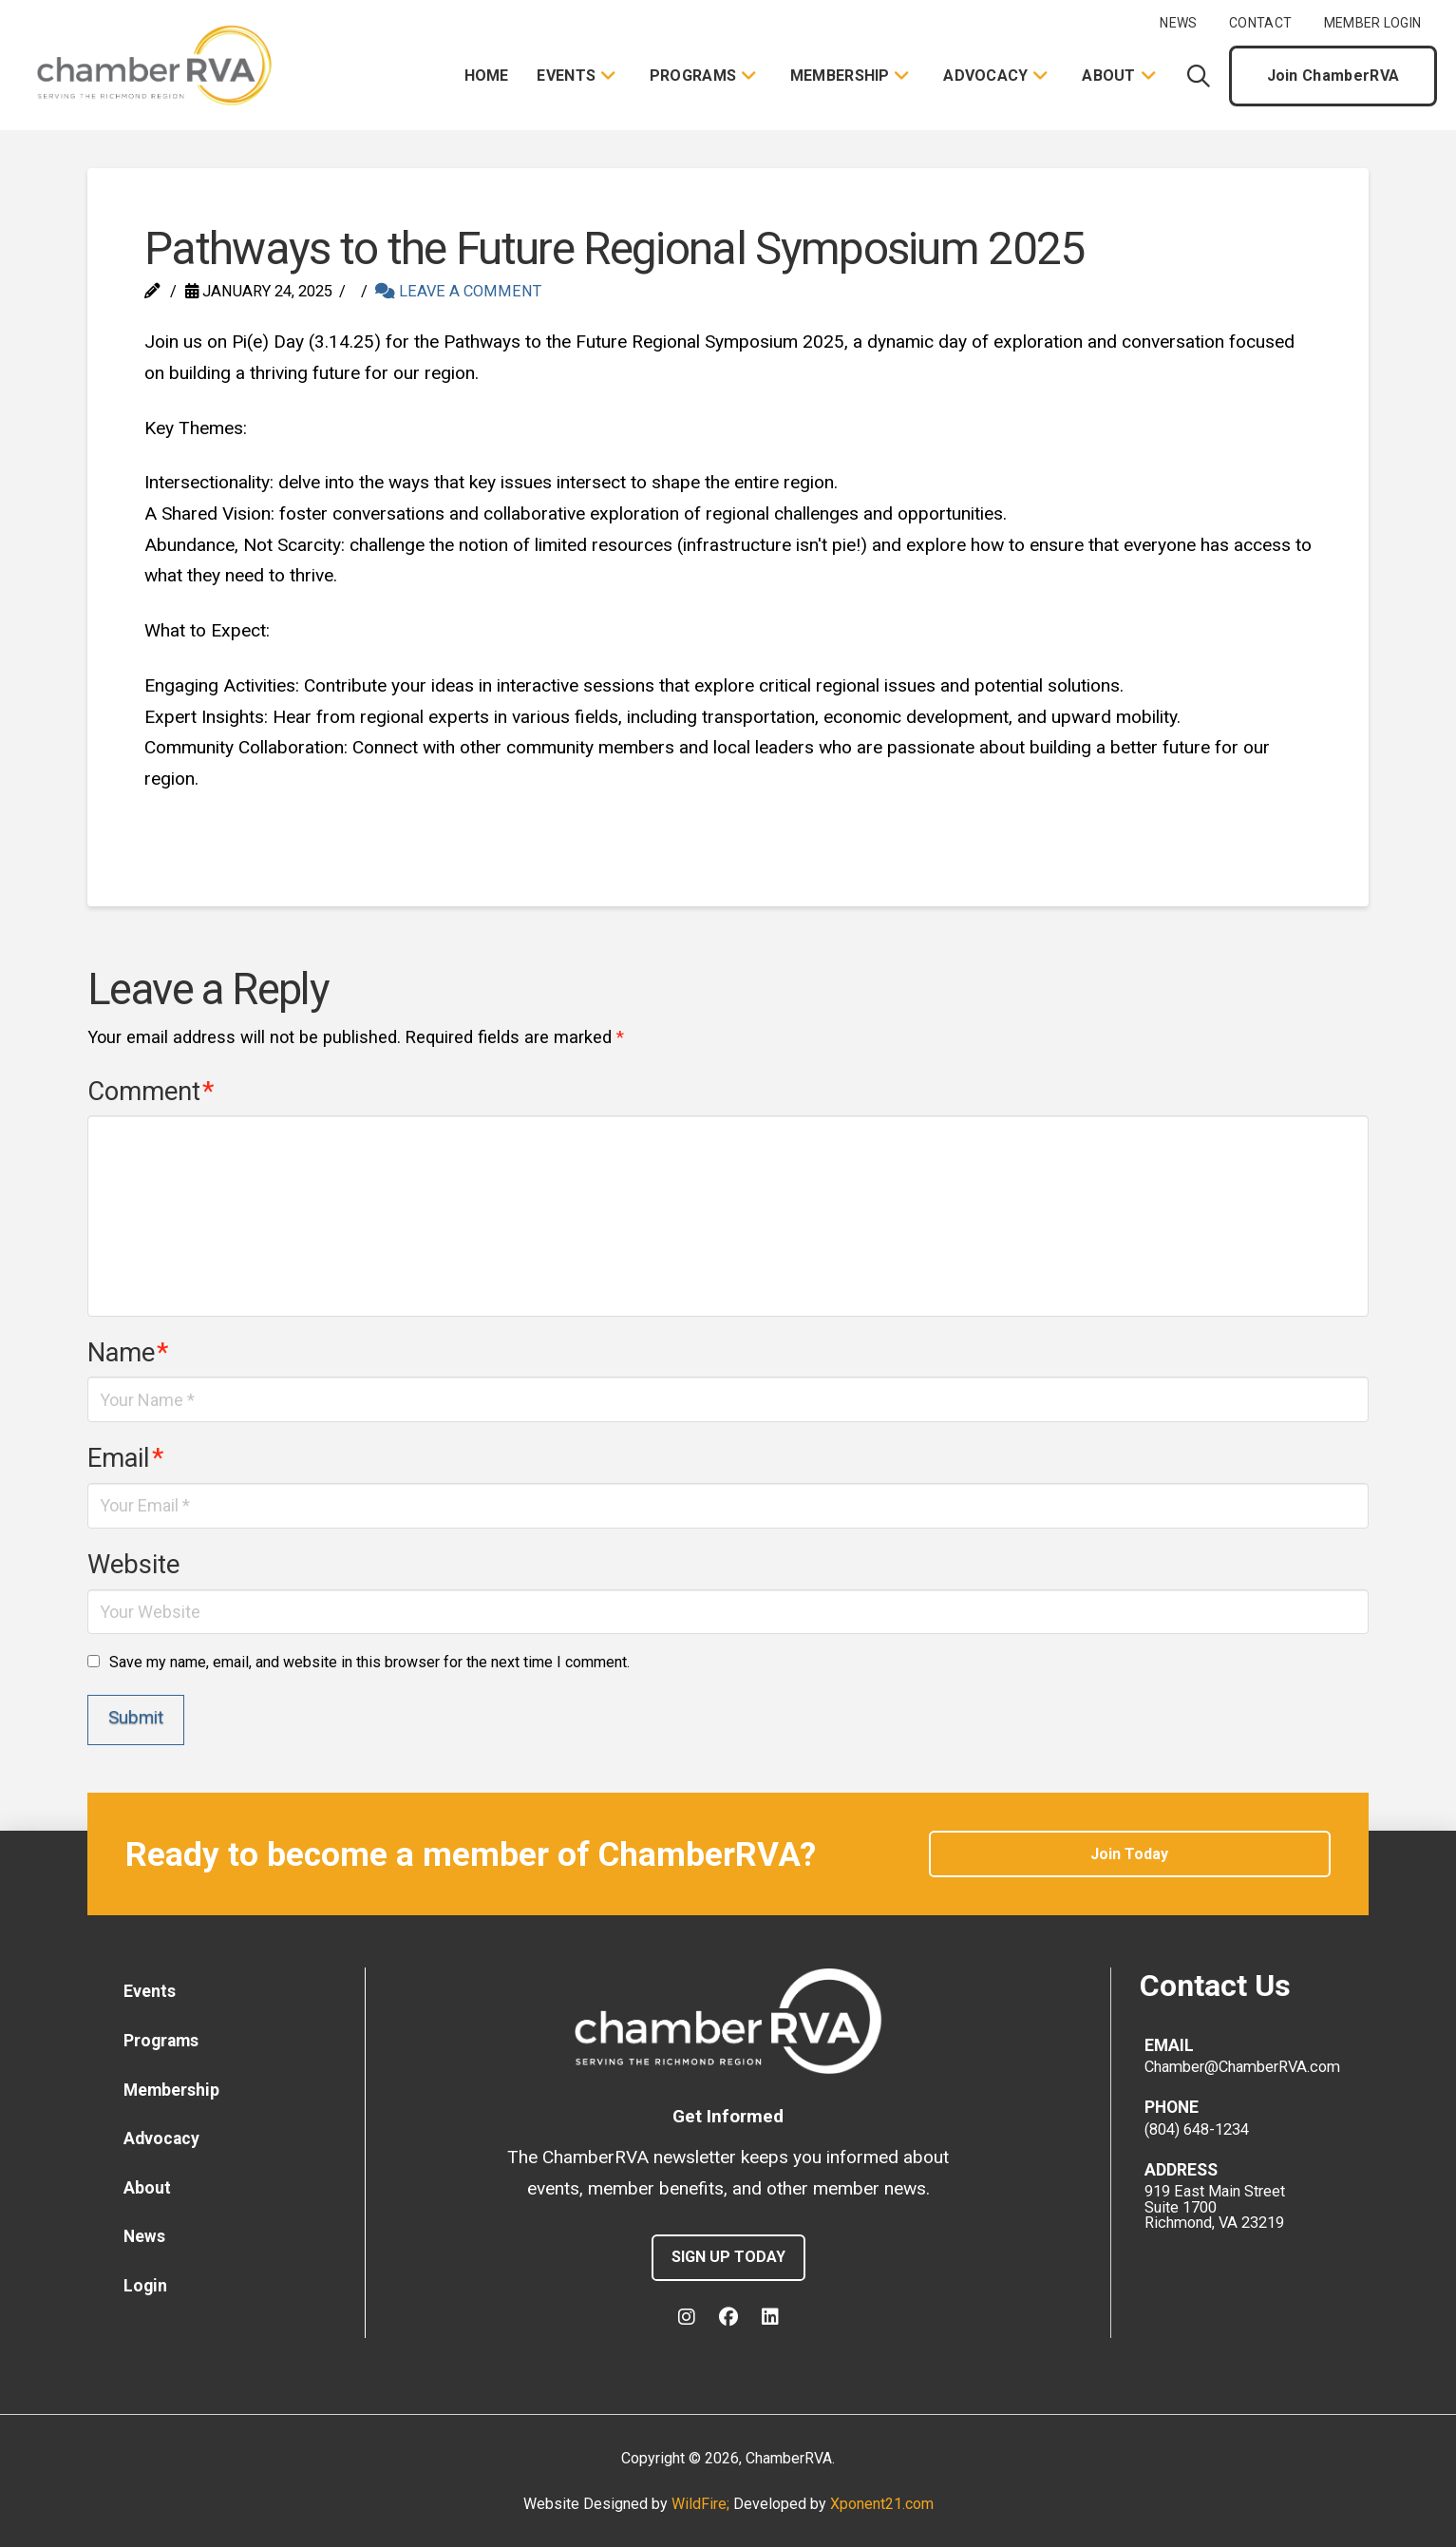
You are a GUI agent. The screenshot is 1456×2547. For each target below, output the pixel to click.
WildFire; (702, 2504)
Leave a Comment (458, 291)
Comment (150, 1091)
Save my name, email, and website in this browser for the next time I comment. (369, 1662)
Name (127, 1353)
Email (125, 1458)
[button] (1198, 76)
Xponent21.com (882, 2504)
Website (133, 1564)
